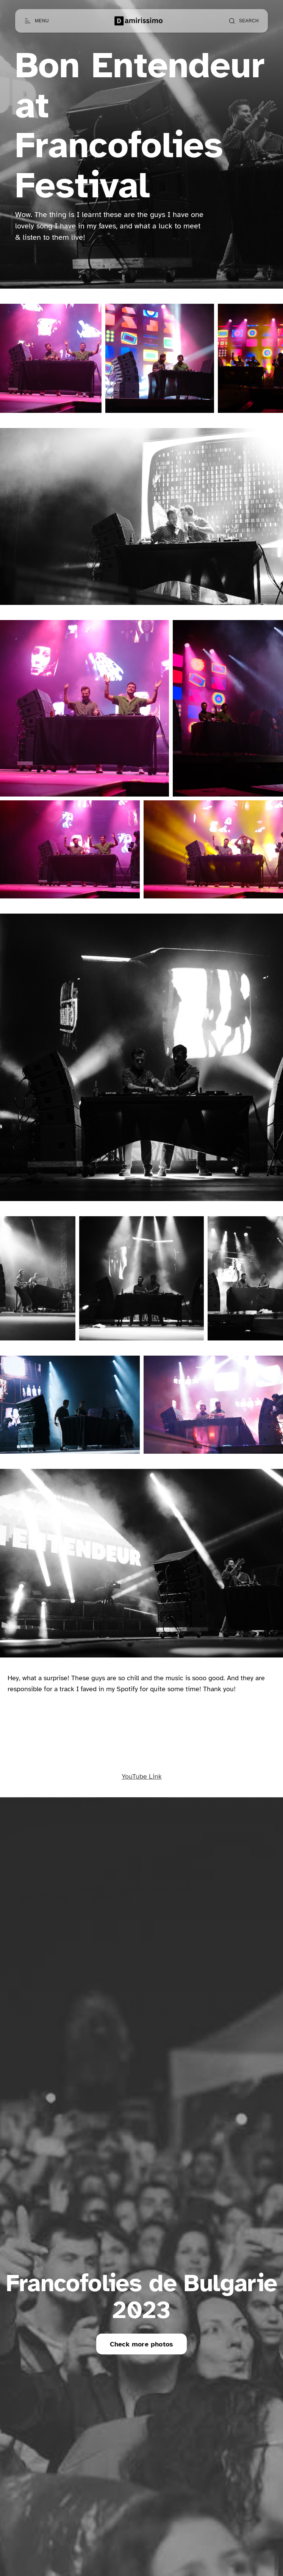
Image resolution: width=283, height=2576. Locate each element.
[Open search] (243, 21)
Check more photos (141, 2344)
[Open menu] (36, 21)
